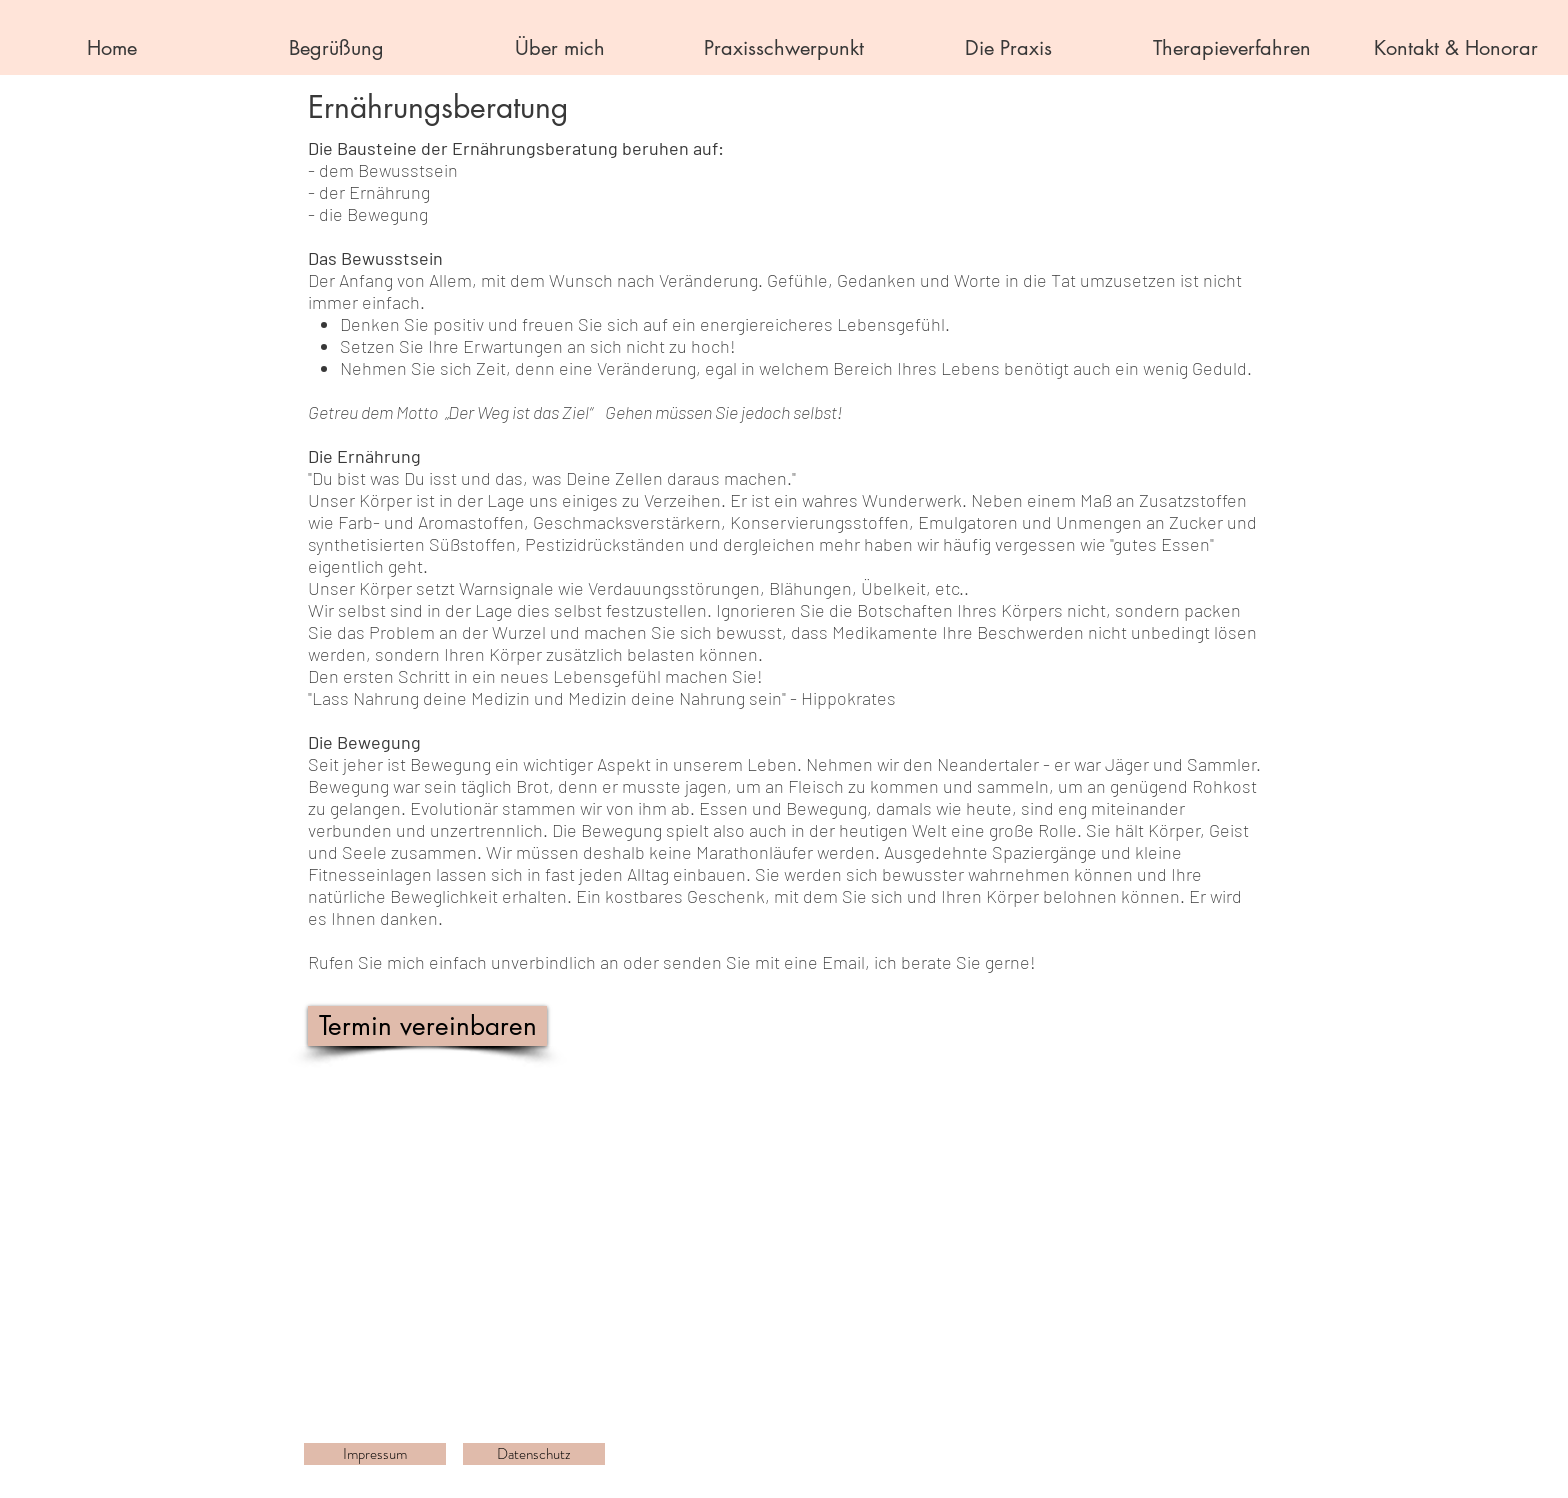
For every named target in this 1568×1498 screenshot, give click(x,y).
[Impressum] (375, 1454)
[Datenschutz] (534, 1454)
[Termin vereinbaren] (427, 1026)
